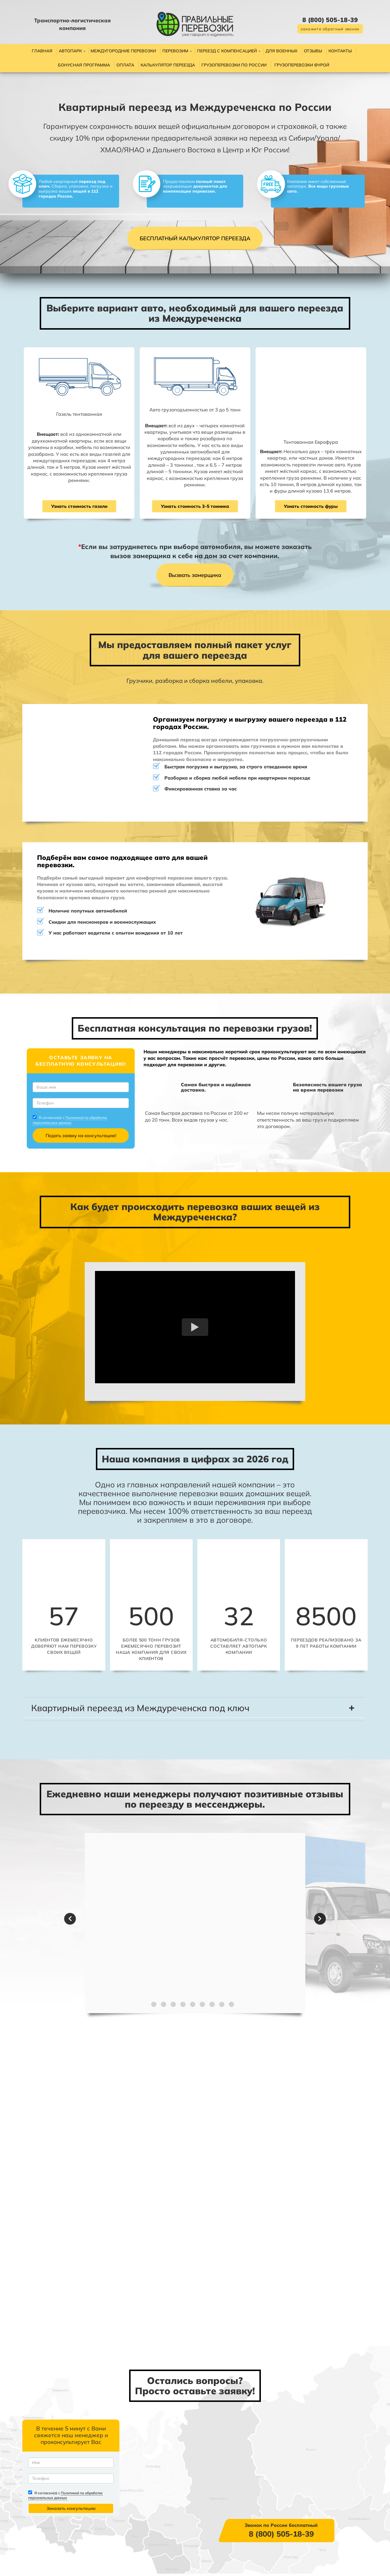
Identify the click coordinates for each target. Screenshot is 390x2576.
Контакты (340, 51)
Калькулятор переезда (168, 65)
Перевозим (175, 51)
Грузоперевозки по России (233, 65)
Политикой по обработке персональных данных (75, 1124)
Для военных (281, 51)
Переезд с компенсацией (227, 51)
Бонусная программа (84, 65)
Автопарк (70, 51)
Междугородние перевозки (123, 51)
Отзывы (313, 51)
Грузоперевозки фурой (301, 65)
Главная (42, 51)
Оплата (125, 65)
